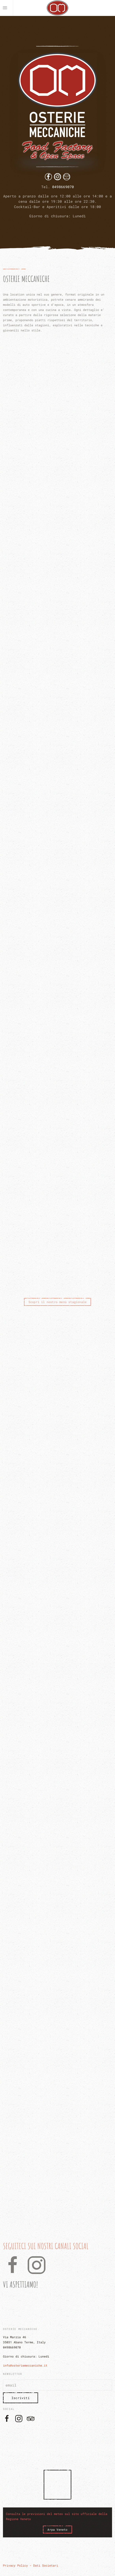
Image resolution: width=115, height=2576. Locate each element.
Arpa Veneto (57, 2529)
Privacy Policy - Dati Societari (30, 2565)
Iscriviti (20, 2398)
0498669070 (63, 186)
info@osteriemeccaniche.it (25, 2365)
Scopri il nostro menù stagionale (57, 1302)
